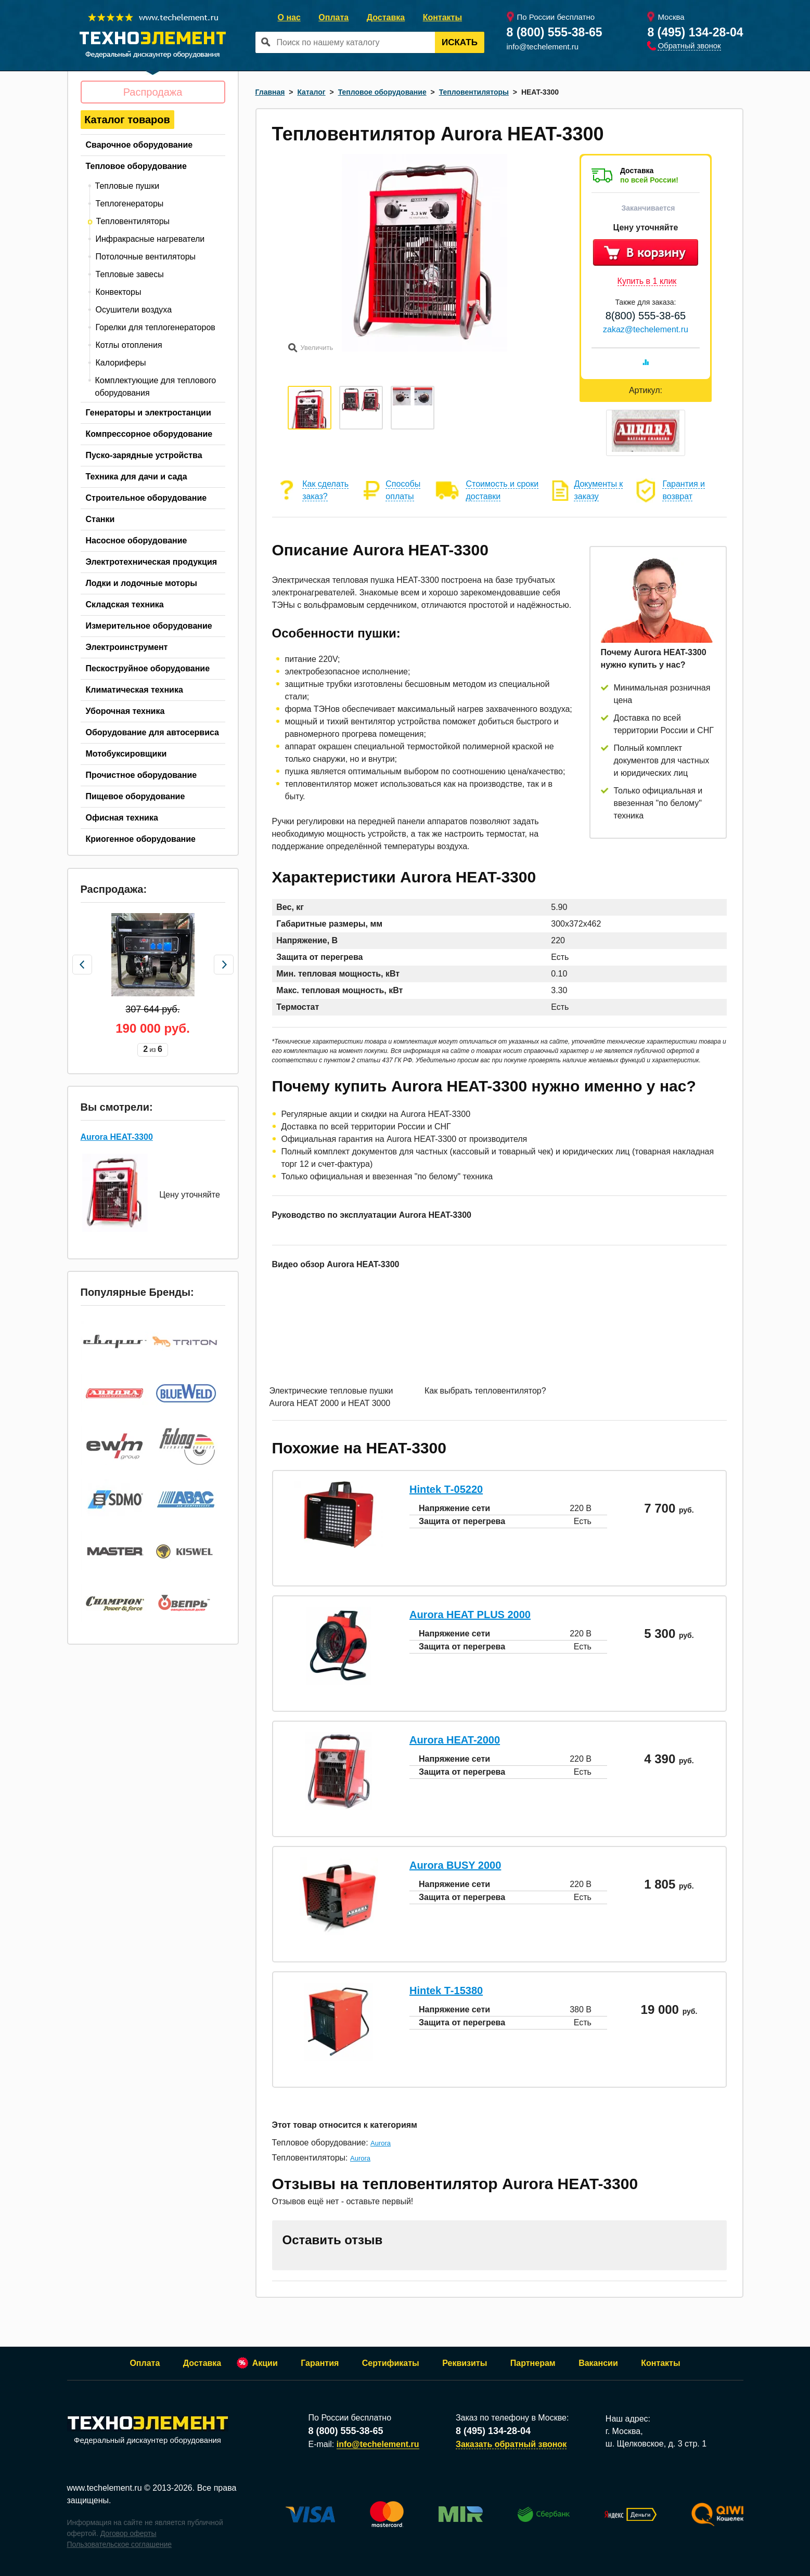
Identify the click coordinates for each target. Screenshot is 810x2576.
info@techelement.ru (543, 46)
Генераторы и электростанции (148, 412)
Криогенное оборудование (141, 839)
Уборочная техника (125, 711)
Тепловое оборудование (136, 166)
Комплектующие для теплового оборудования (155, 386)
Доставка (386, 17)
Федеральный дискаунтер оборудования (147, 2430)
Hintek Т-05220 (446, 1489)
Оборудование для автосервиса (153, 732)
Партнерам (533, 2363)
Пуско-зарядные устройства (144, 455)
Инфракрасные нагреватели (150, 239)
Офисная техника (122, 817)
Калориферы (121, 362)
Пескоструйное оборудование (148, 668)
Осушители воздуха (134, 309)
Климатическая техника (134, 689)
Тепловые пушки (127, 185)
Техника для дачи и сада (136, 476)
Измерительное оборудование (149, 625)
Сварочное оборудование (139, 144)
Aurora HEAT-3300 (117, 1133)
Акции (265, 2363)
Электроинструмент (127, 647)
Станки (100, 519)
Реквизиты (464, 2363)
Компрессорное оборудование (149, 434)
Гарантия (320, 2363)
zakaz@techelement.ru (645, 329)
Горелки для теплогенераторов (155, 327)
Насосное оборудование (136, 540)
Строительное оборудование (146, 497)
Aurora (380, 2143)
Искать (460, 42)
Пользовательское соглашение (119, 2544)
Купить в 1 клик (647, 281)
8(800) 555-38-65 (646, 315)
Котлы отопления (129, 345)
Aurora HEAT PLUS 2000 (470, 1614)
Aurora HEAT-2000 (454, 1740)
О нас (289, 17)
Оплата (333, 17)
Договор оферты (128, 2533)
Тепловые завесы (130, 274)
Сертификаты (390, 2363)
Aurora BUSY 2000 (455, 1865)
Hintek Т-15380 (446, 1990)
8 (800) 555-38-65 (554, 32)
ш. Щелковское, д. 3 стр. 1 (656, 2443)
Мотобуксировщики (126, 753)
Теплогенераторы (130, 203)
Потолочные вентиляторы (146, 256)
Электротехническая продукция (151, 561)
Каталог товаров (127, 119)
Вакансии (598, 2363)
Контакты (442, 17)
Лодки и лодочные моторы (141, 583)
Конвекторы (119, 292)
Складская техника (125, 604)
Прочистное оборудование (141, 775)
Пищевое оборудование (135, 796)
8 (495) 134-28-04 (695, 32)
